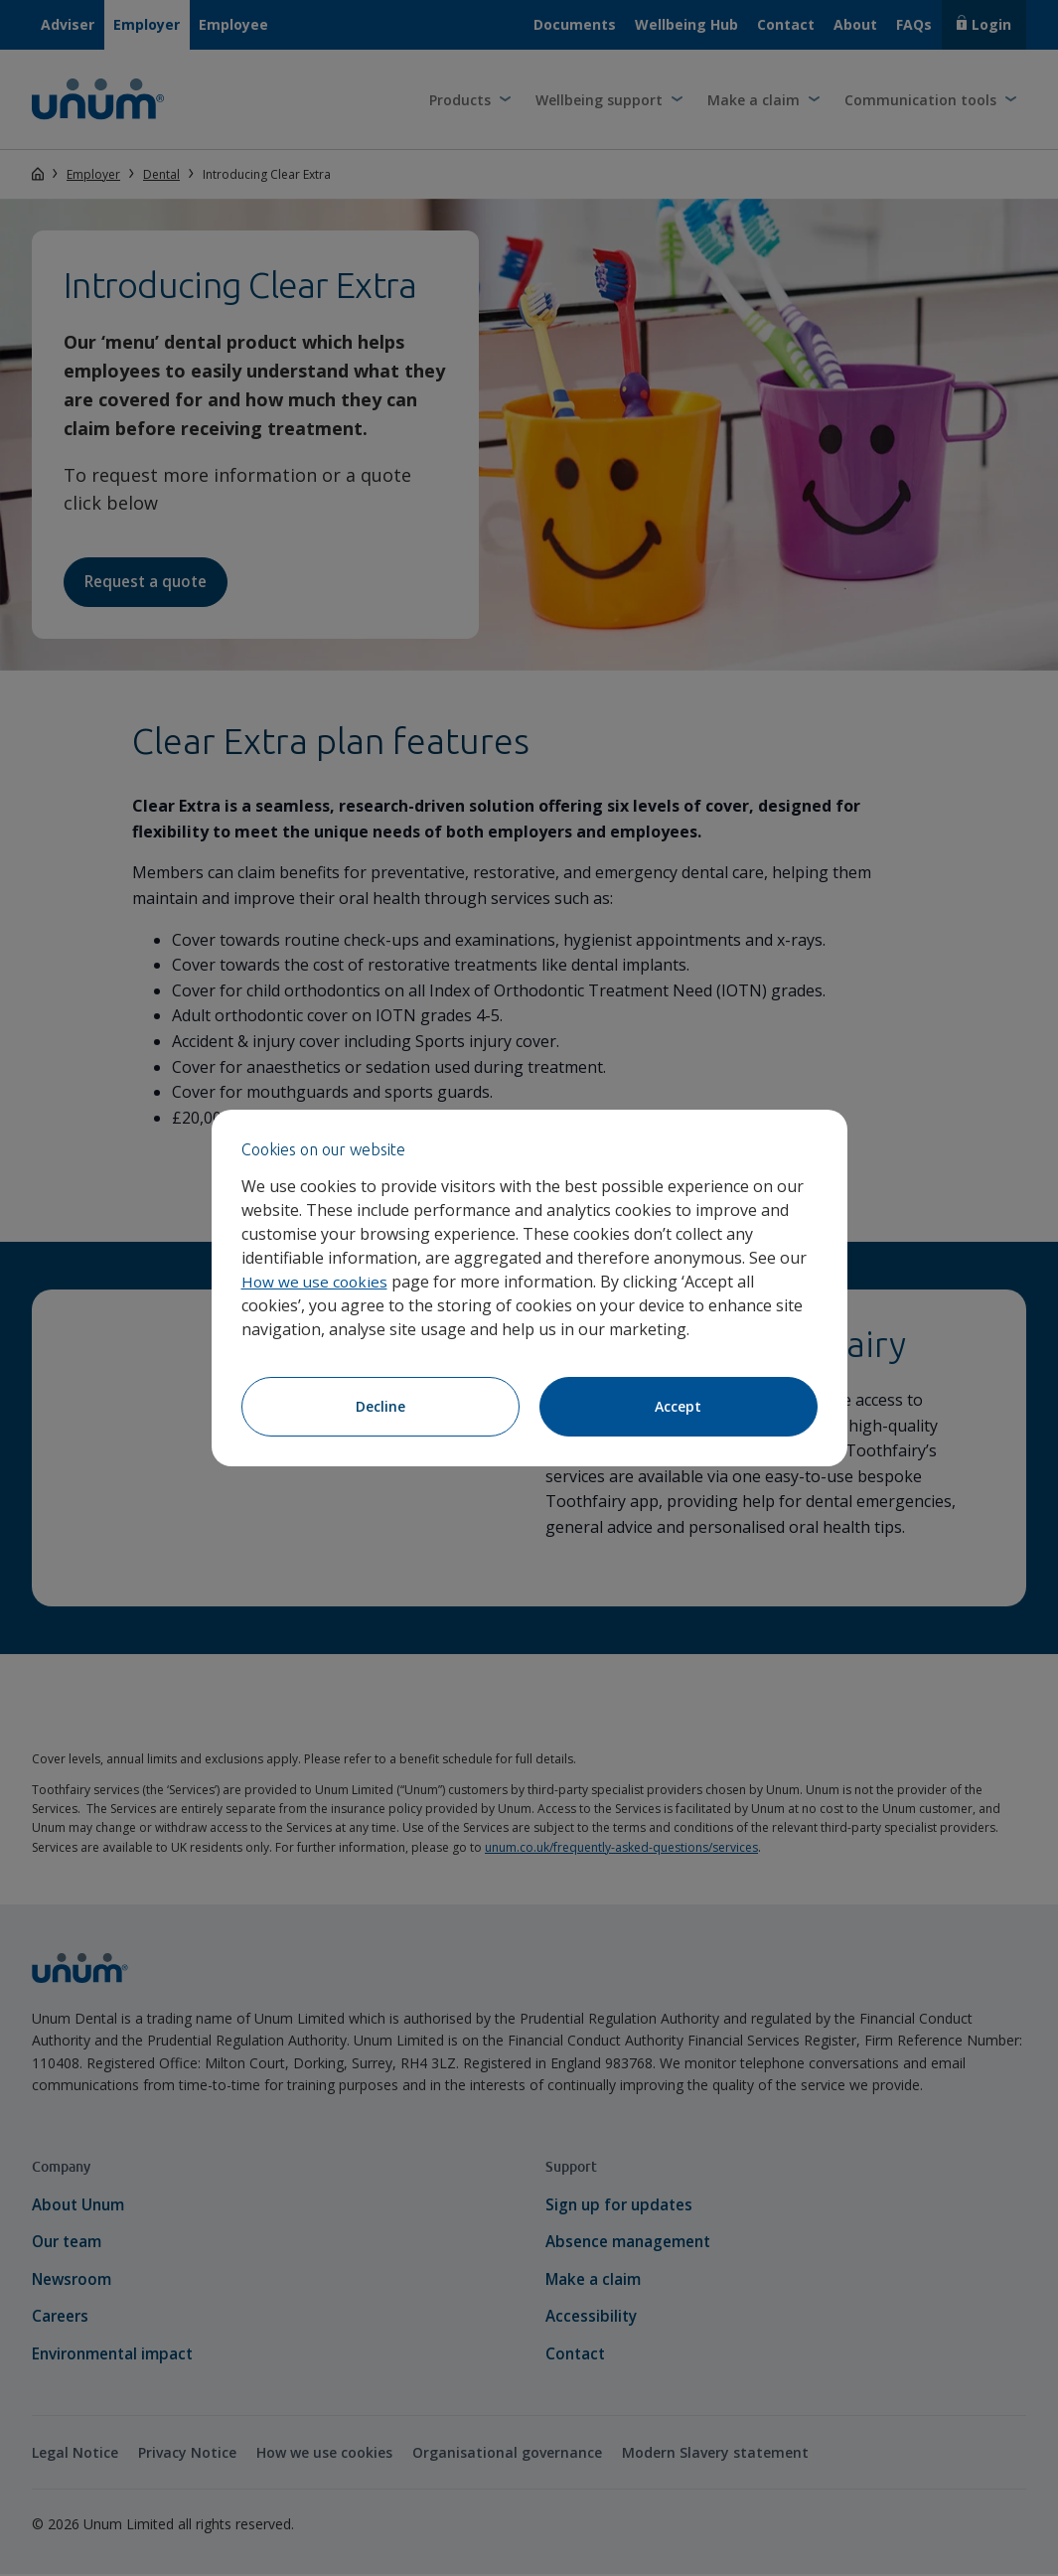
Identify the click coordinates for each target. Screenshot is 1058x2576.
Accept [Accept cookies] (678, 1406)
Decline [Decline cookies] (380, 1406)
